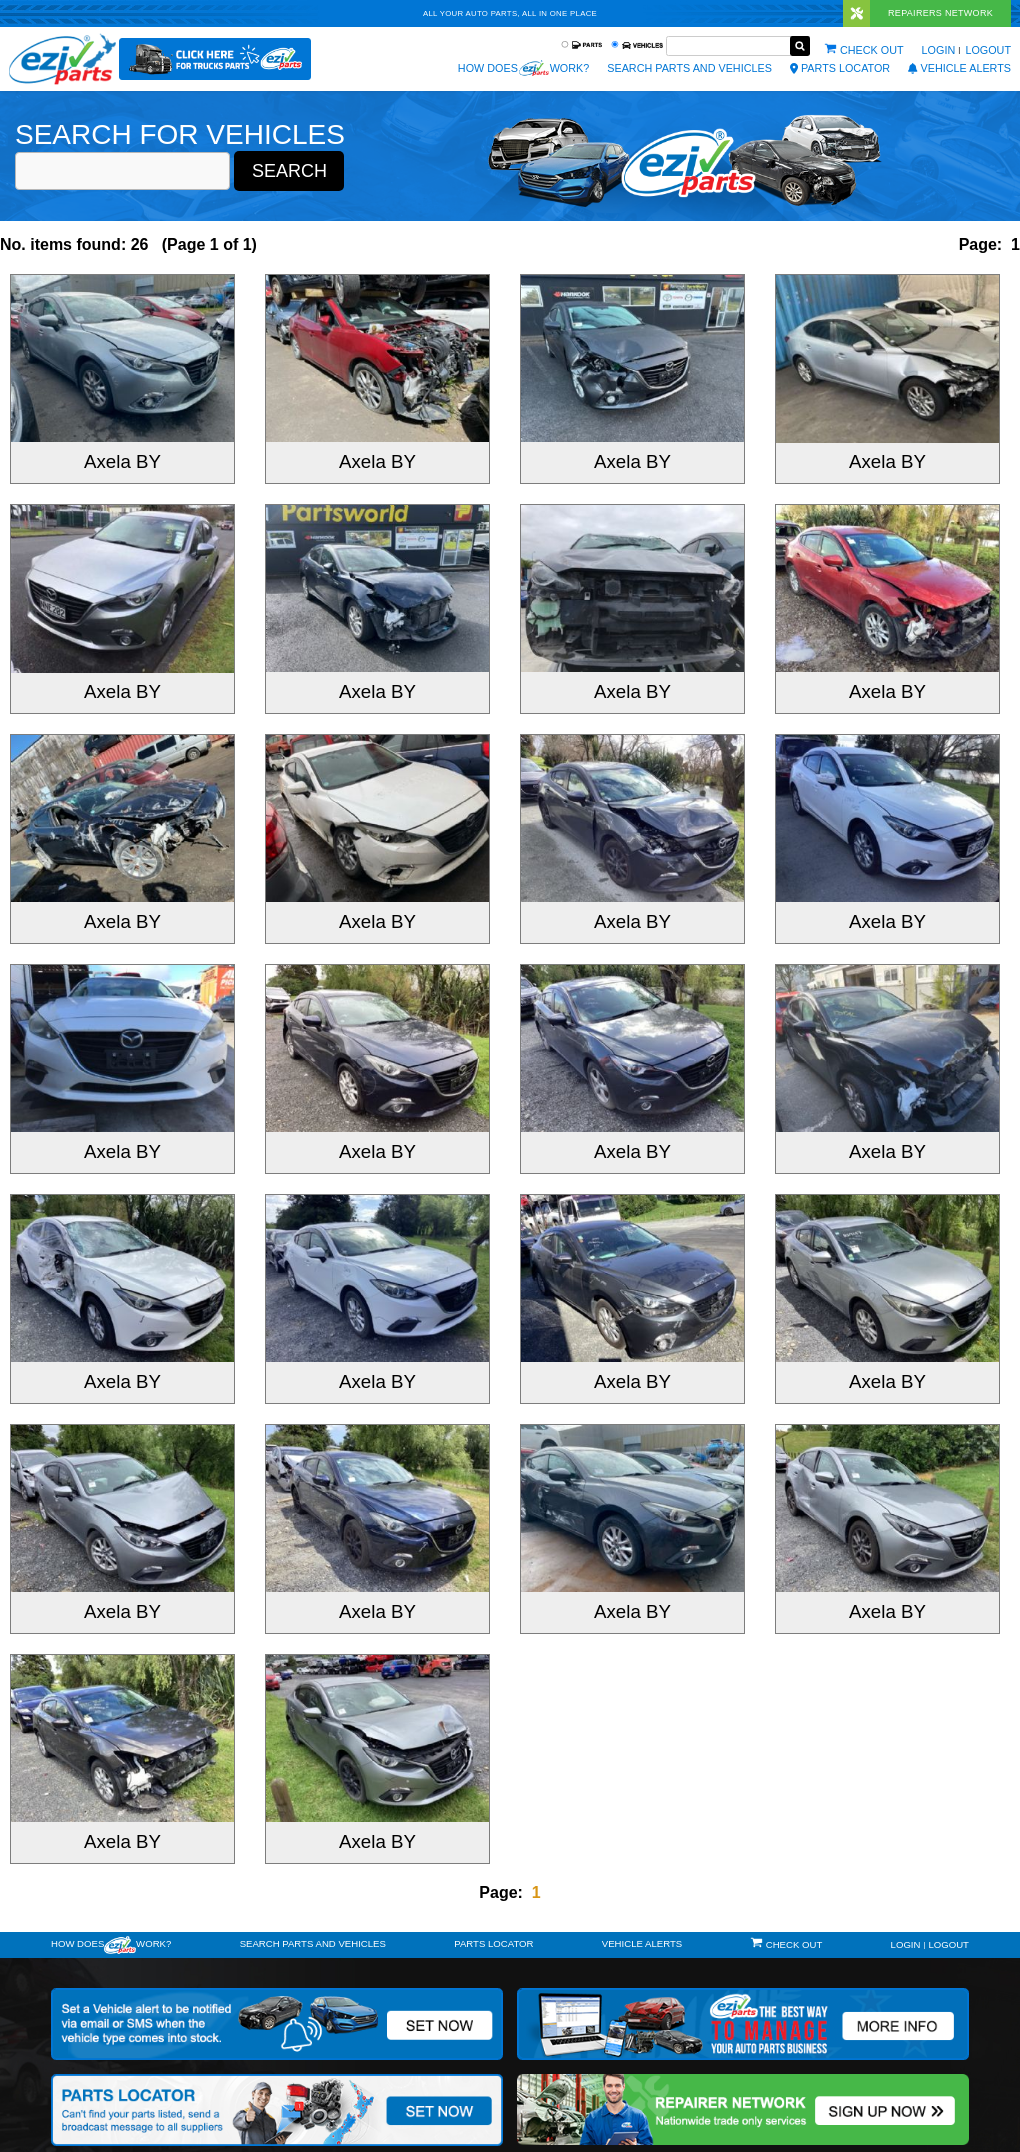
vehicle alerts (959, 68)
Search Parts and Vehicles (689, 68)
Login (939, 50)
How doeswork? (111, 1945)
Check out (872, 50)
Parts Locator (840, 68)
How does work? (523, 68)
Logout (988, 50)
